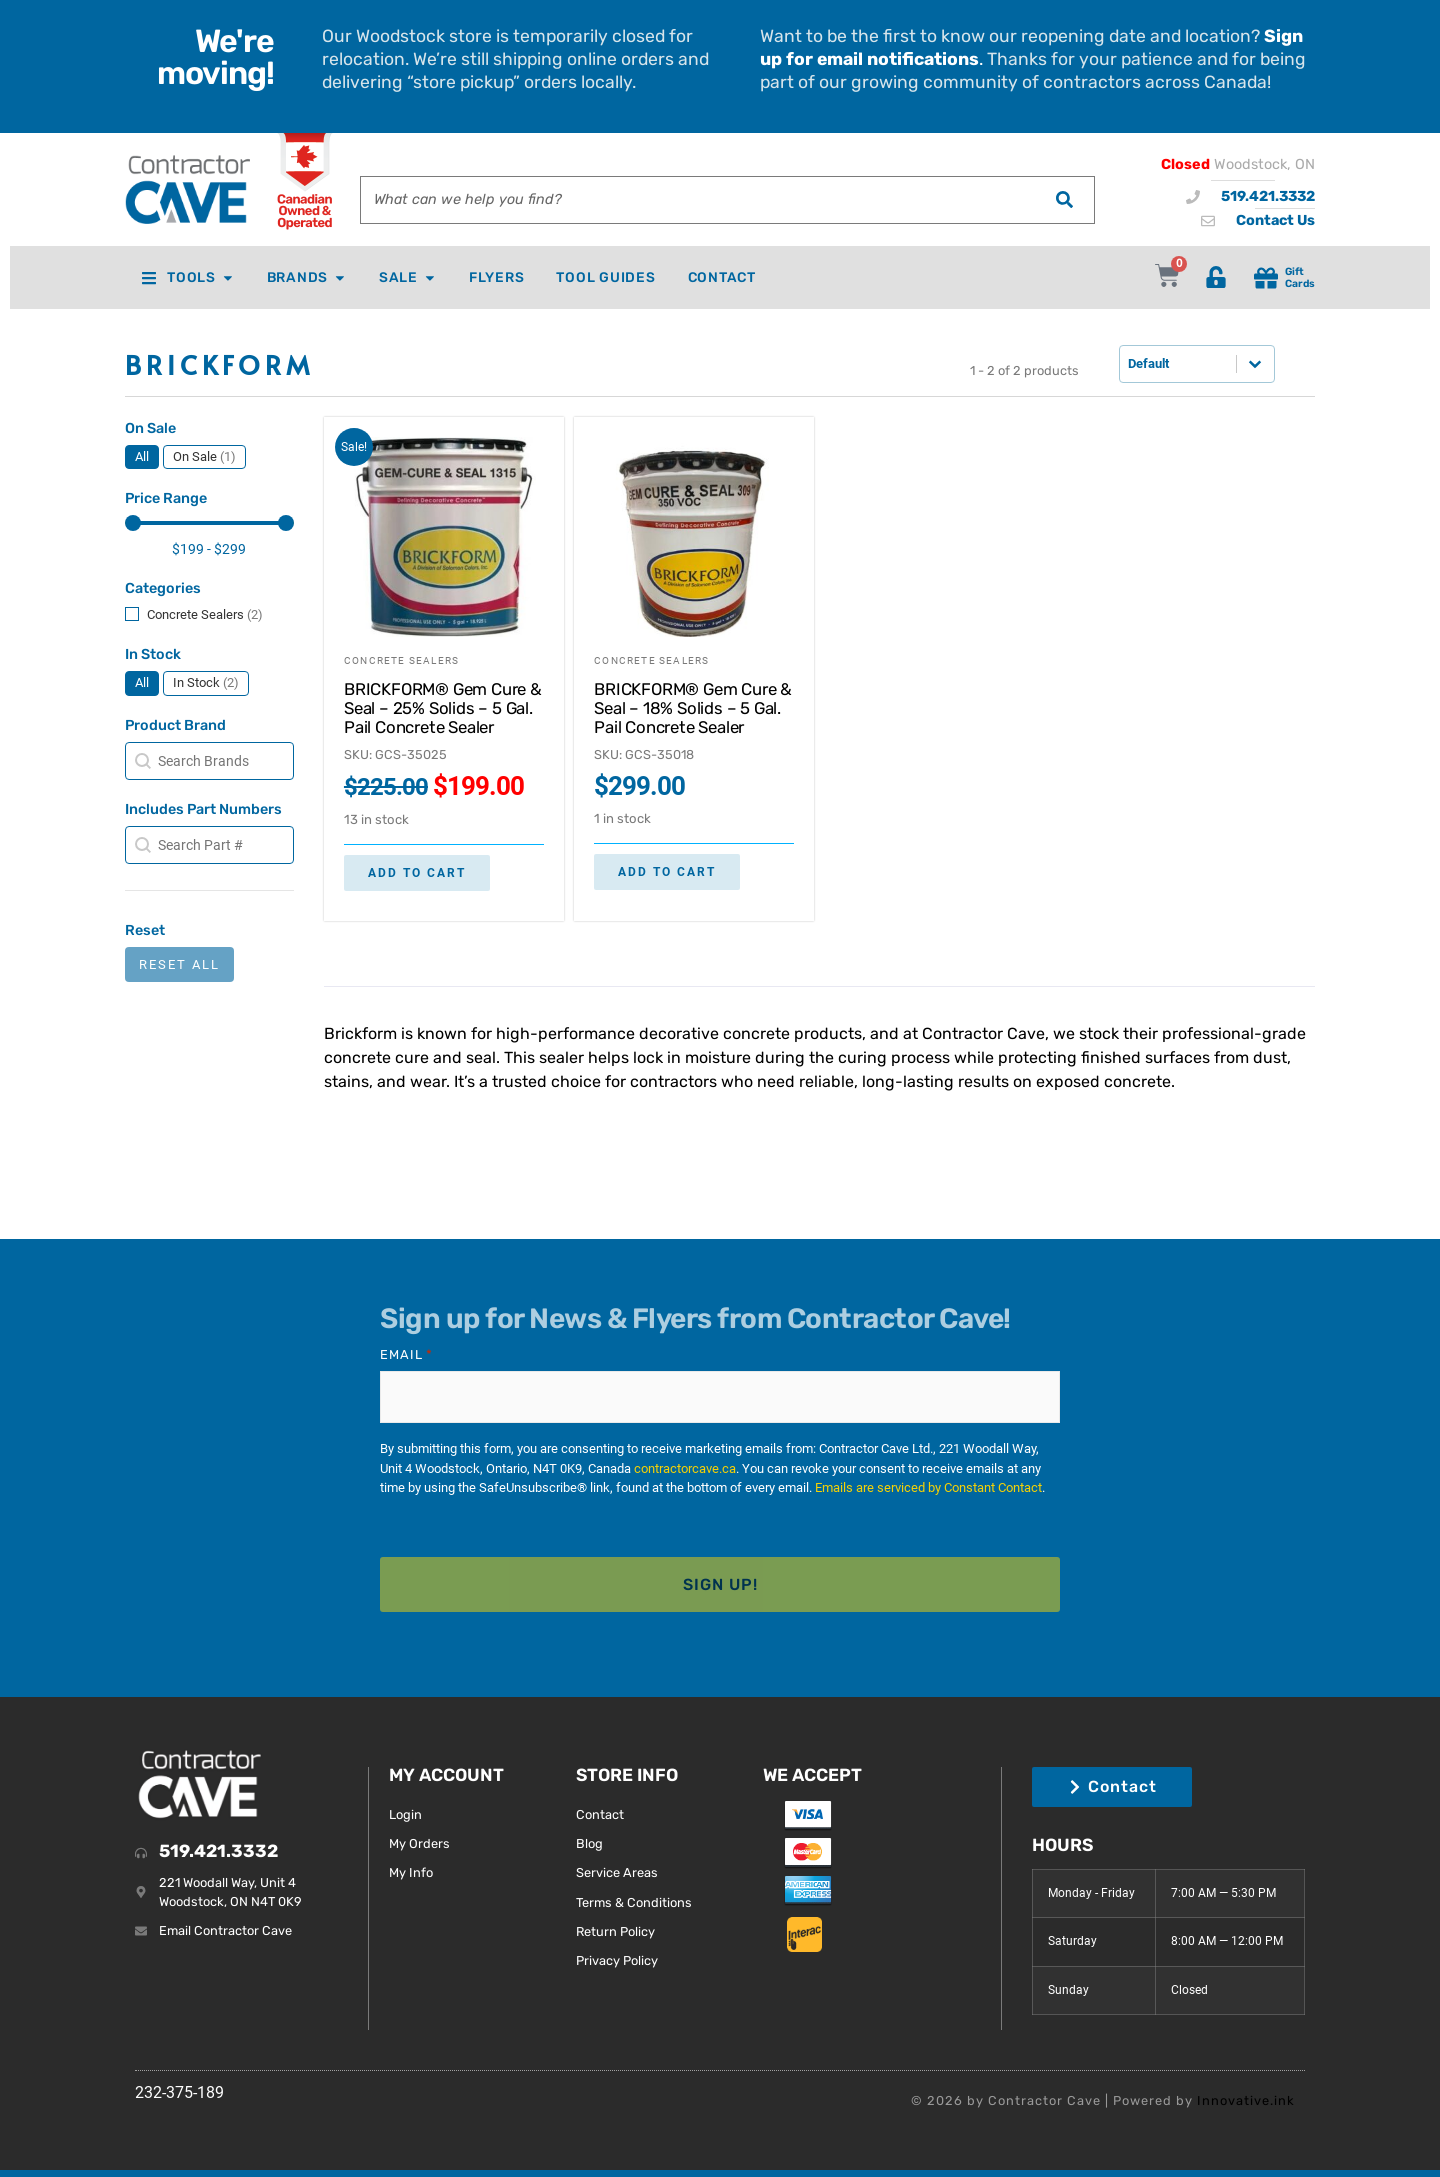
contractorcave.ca (685, 1463)
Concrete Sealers (401, 660)
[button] (142, 457)
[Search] (1064, 200)
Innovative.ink (1246, 2086)
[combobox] (697, 200)
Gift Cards (1300, 277)
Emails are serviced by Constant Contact (928, 1482)
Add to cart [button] (417, 873)
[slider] (133, 523)
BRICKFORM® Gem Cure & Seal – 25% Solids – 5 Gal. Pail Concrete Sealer (443, 708)
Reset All (179, 964)
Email (406, 1355)
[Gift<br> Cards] (1266, 278)
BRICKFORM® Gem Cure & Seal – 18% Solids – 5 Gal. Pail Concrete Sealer (693, 708)
